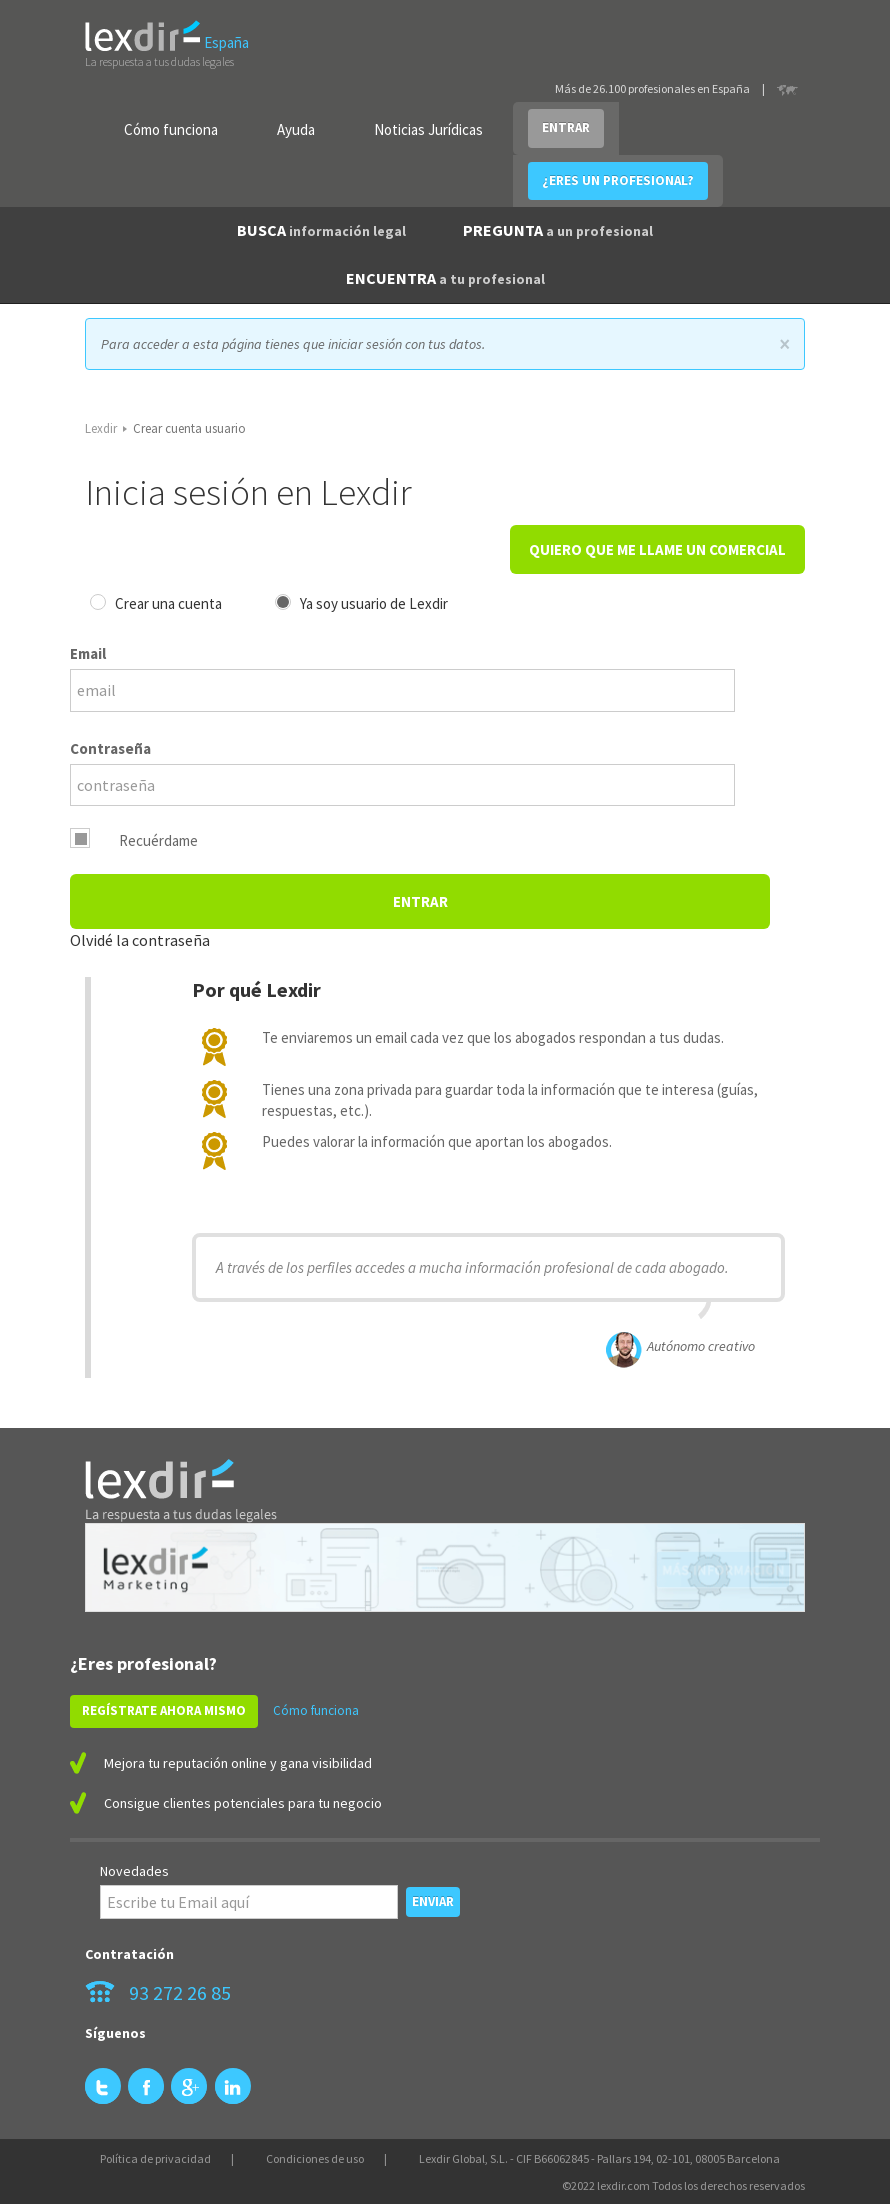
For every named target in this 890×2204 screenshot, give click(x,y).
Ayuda (296, 129)
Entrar (420, 901)
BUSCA (321, 230)
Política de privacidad (155, 2158)
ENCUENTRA (445, 278)
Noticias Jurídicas (428, 129)
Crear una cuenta (168, 603)
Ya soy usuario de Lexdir (374, 603)
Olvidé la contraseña (140, 940)
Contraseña (110, 748)
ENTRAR (566, 127)
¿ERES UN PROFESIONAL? (618, 180)
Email (88, 653)
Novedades (134, 1871)
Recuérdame (158, 840)
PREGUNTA (558, 230)
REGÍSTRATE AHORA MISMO (164, 1710)
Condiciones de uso (315, 2158)
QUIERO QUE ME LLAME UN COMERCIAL (657, 549)
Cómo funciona (171, 129)
